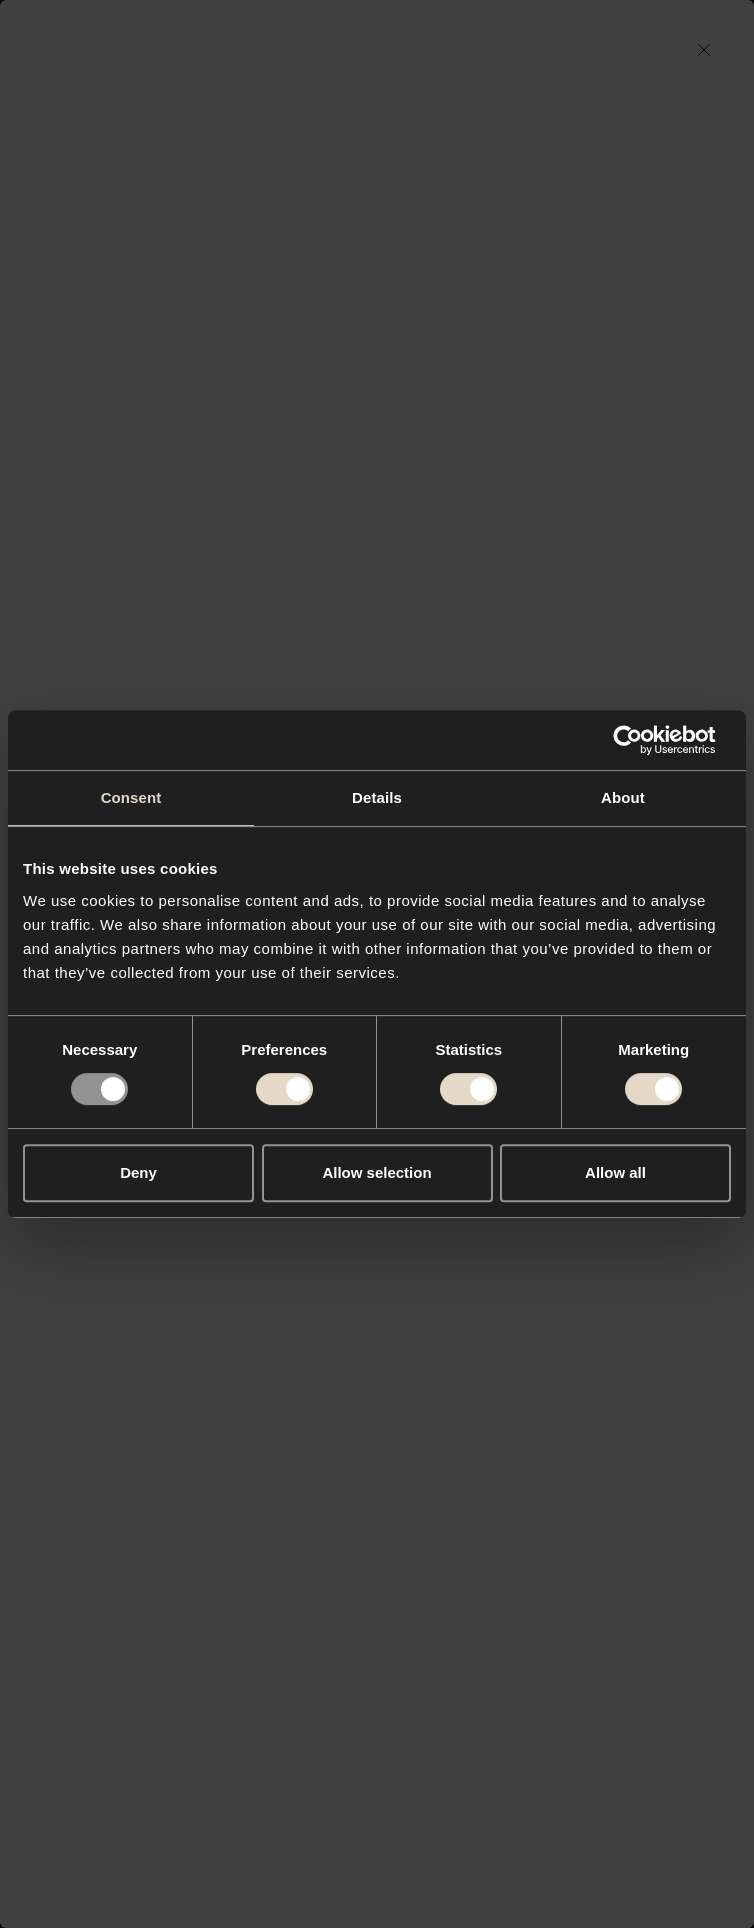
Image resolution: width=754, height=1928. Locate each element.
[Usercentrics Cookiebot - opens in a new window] (643, 740)
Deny (138, 1172)
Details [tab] (377, 797)
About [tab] (623, 797)
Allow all (615, 1172)
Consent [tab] (131, 797)
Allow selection (376, 1172)
